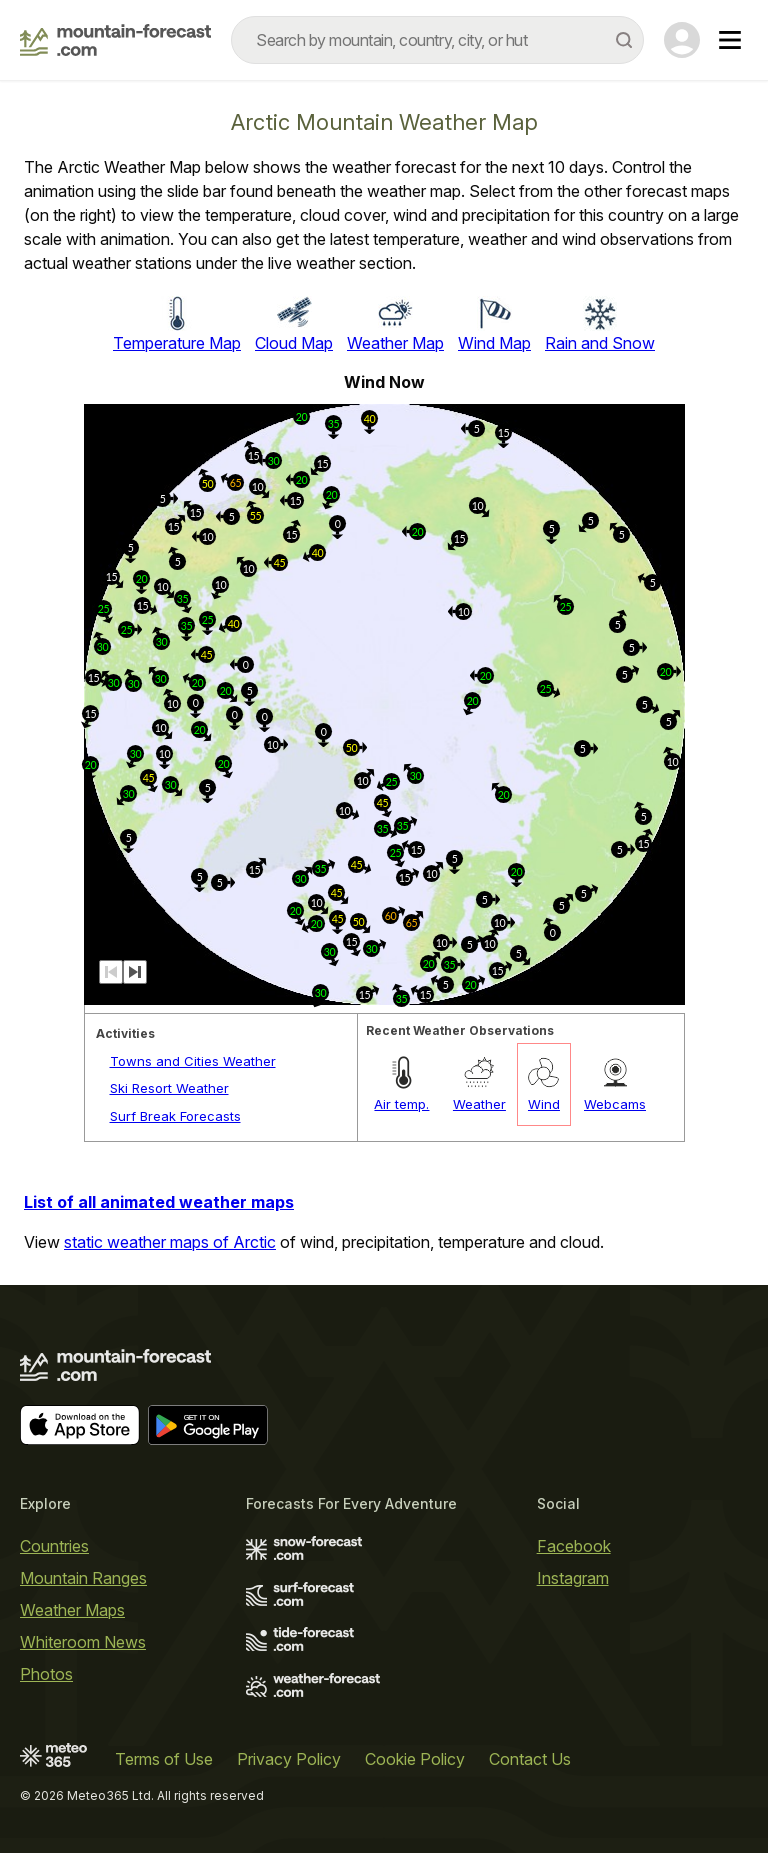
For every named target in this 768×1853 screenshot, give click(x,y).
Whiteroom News (83, 1642)
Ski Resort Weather (169, 1088)
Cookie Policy (415, 1759)
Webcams (615, 1104)
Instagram (573, 1578)
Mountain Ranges (83, 1578)
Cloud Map (294, 343)
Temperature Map (177, 343)
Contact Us (530, 1759)
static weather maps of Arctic (170, 1242)
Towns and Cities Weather (193, 1061)
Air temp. (401, 1104)
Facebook (574, 1546)
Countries (54, 1546)
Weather (479, 1104)
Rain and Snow (600, 343)
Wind (544, 1104)
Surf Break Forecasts (175, 1116)
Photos (46, 1674)
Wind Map (494, 343)
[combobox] (437, 40)
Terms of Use (164, 1759)
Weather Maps (72, 1610)
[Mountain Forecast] (115, 40)
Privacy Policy (289, 1759)
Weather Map (395, 343)
